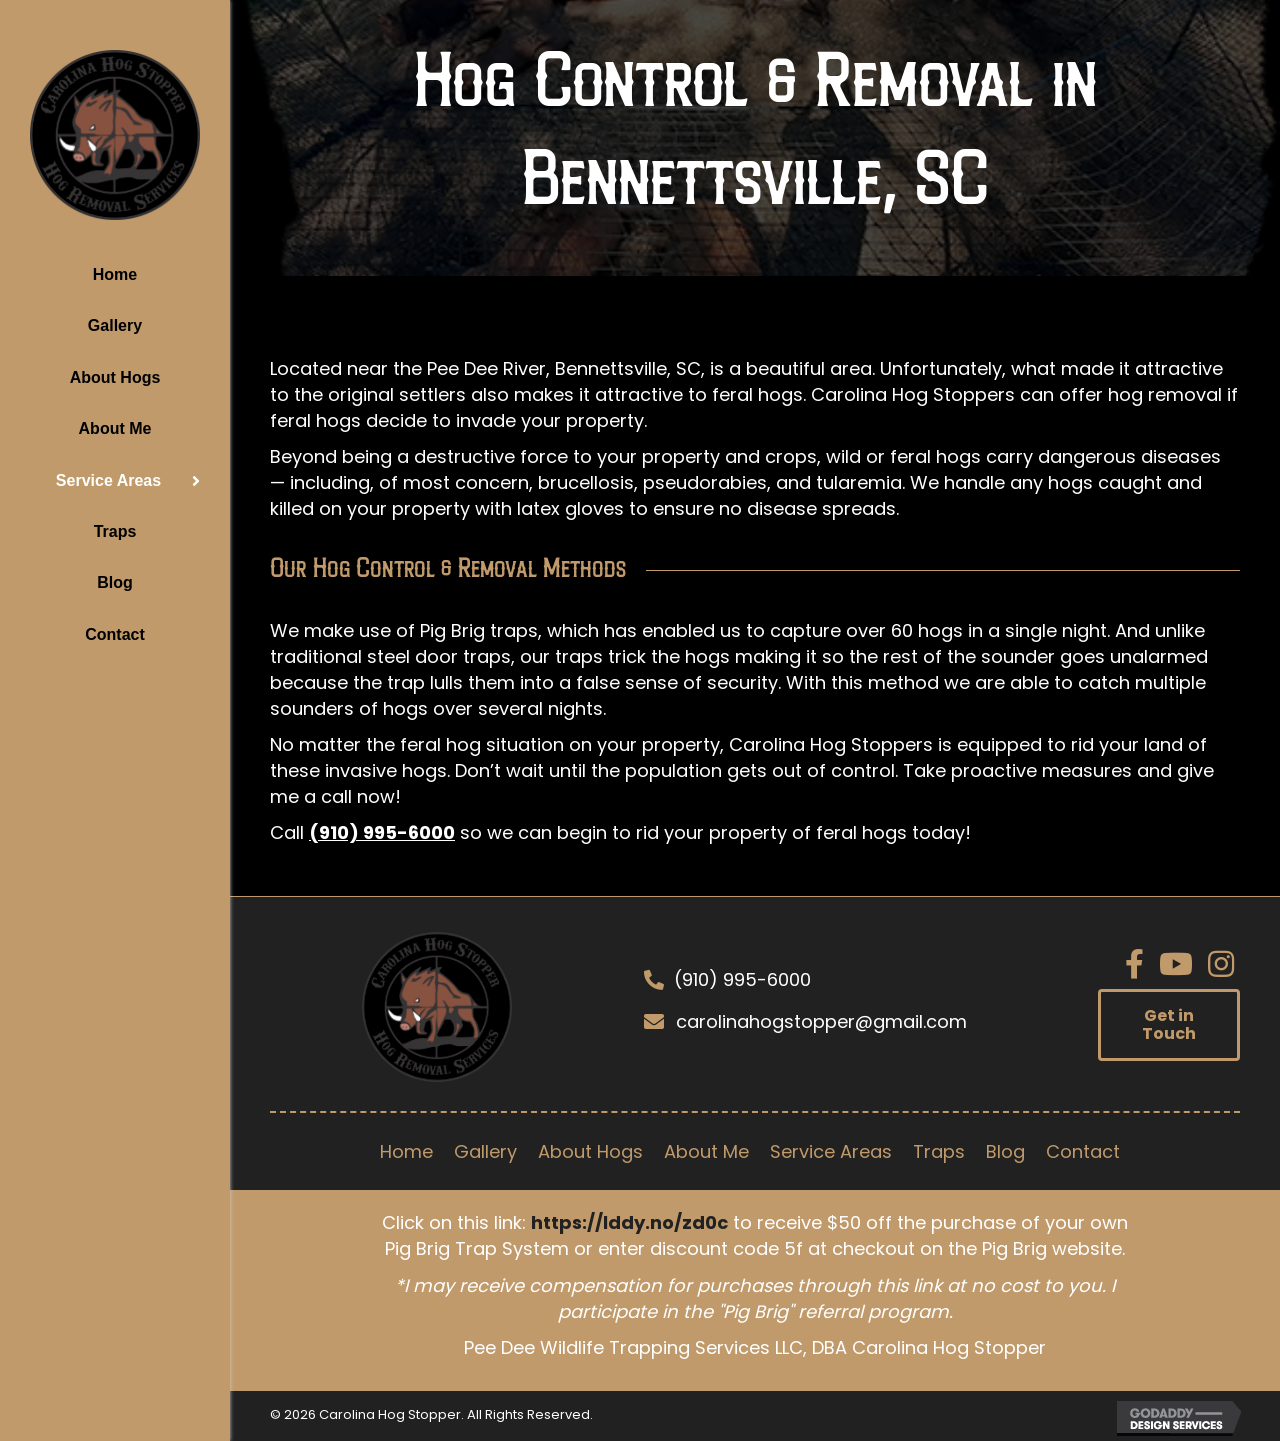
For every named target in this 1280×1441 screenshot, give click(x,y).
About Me (115, 428)
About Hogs (115, 377)
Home (115, 274)
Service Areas (108, 480)
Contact (115, 634)
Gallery (115, 325)
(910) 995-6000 (382, 832)
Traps (115, 531)
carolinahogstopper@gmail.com (821, 1021)
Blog (115, 582)
